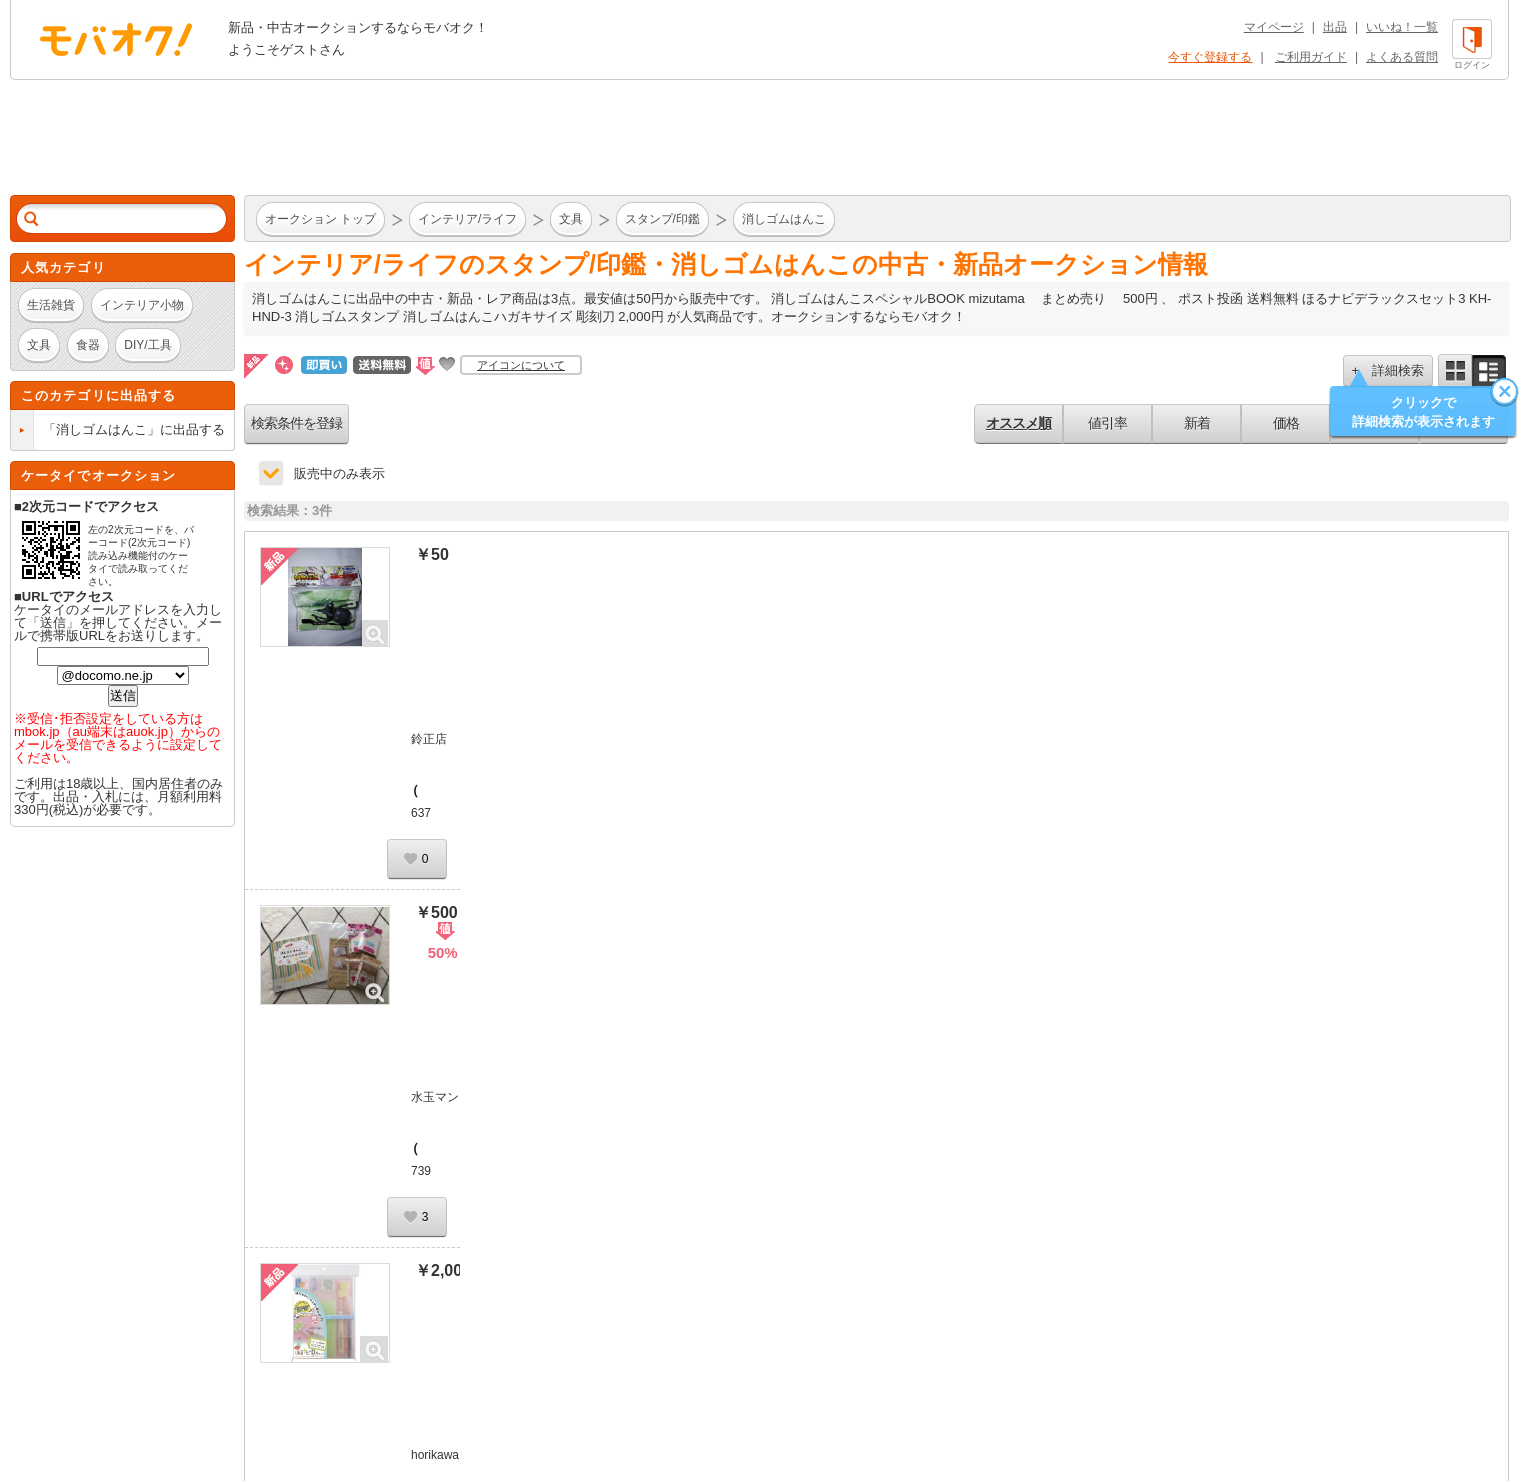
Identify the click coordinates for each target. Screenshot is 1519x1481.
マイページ (1274, 27)
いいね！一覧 (1402, 27)
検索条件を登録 (296, 423)
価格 (1286, 423)
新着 (1197, 423)
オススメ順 (1018, 423)
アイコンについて (521, 365)
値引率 (1107, 423)
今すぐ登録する (1210, 57)
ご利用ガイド (1311, 57)
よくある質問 (1402, 57)
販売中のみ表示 (339, 473)
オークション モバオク (116, 39)
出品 (1335, 27)
